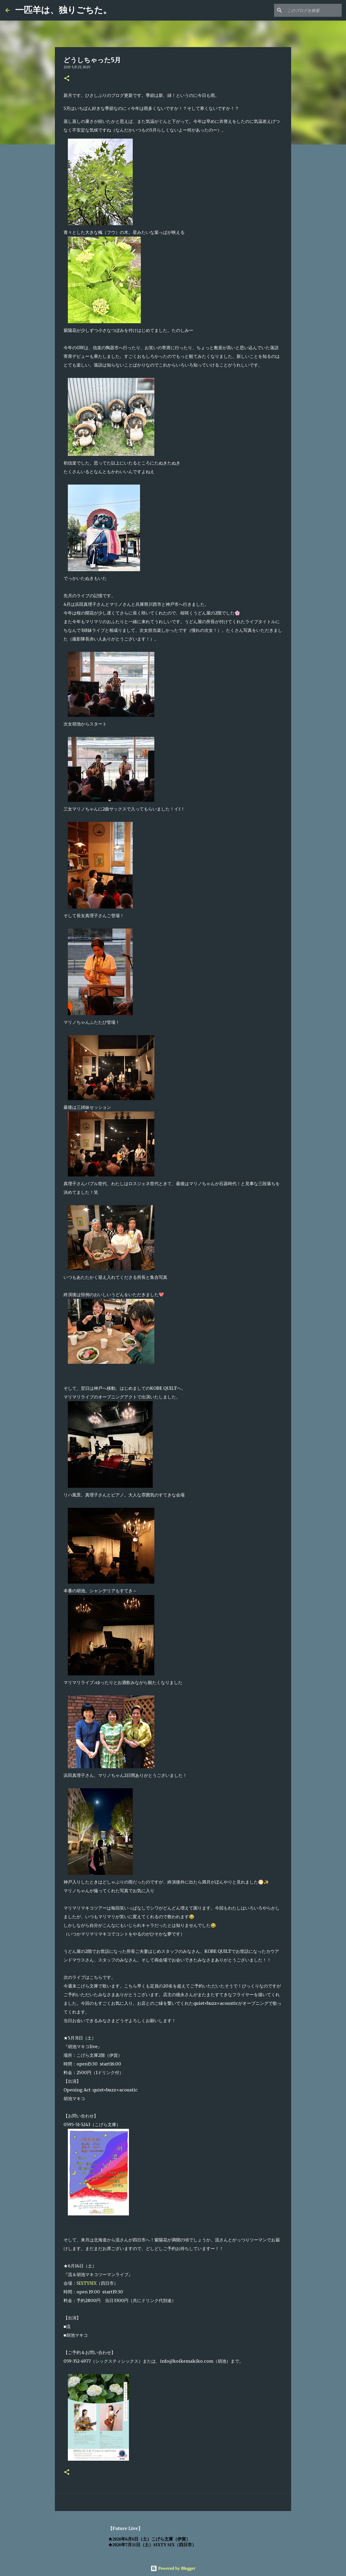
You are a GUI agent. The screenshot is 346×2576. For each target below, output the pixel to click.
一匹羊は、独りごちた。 (63, 10)
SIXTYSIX (86, 2283)
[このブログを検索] (313, 10)
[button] (67, 78)
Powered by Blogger (173, 2568)
